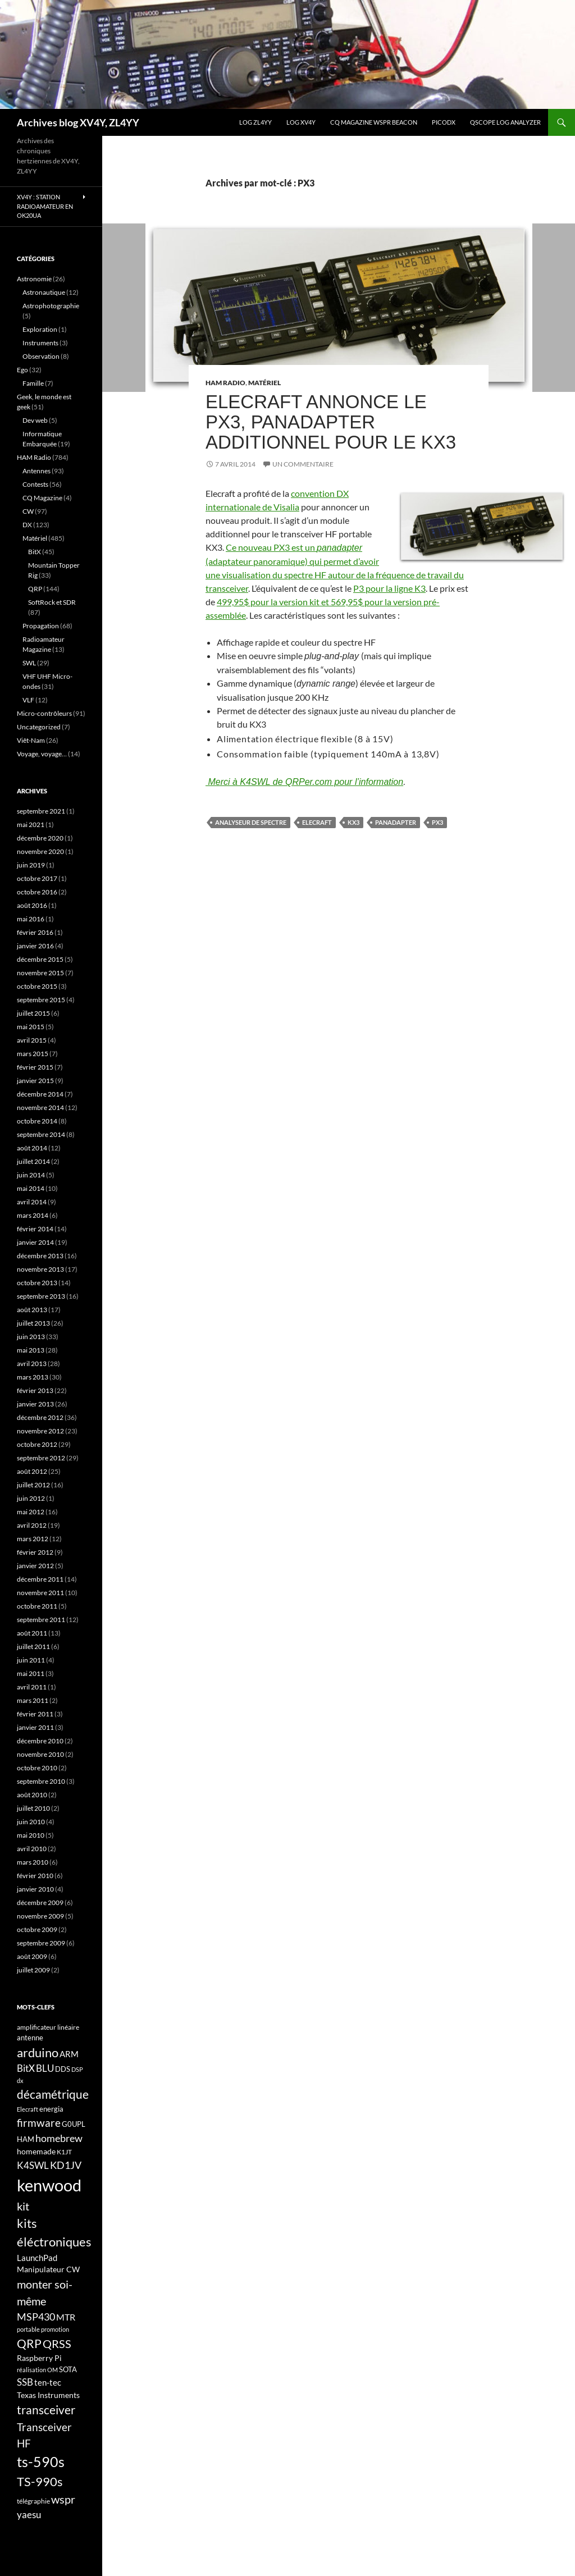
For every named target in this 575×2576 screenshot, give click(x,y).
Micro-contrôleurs (44, 713)
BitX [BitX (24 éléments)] (26, 2068)
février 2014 (35, 1229)
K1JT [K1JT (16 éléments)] (64, 2152)
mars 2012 (32, 1538)
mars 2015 (32, 1053)
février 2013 (35, 1390)
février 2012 (35, 1552)
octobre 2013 (37, 1282)
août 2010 (32, 1795)
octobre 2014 (37, 1121)
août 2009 (32, 1956)
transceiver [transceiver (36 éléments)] (46, 2410)
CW (28, 511)
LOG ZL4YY (255, 122)
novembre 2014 (40, 1107)
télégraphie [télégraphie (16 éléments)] (33, 2501)
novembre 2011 (40, 1592)
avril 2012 (32, 1525)
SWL (29, 663)
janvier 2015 (35, 1080)
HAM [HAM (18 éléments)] (25, 2139)
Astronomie (34, 279)
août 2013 (32, 1309)
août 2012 (32, 1471)
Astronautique (43, 292)
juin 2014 (31, 1175)
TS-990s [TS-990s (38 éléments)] (40, 2481)
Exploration (39, 329)
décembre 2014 (40, 1094)
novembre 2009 (40, 1916)
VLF (28, 700)
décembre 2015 (40, 959)
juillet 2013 (33, 1323)
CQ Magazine (42, 498)
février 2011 (35, 1714)
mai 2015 (30, 1026)
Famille (33, 383)
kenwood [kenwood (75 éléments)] (49, 2185)
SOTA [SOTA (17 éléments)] (68, 2369)
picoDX (443, 122)
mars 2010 (32, 1862)
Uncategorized (39, 727)
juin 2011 (31, 1660)
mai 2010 (30, 1835)
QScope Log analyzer (505, 122)
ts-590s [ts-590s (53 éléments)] (41, 2461)
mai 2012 (30, 1512)
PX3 (437, 822)
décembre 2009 (40, 1902)
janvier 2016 (35, 946)
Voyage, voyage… (42, 754)
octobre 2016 (37, 892)
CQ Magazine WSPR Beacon (373, 122)
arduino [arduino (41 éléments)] (37, 2052)
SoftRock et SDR (52, 602)
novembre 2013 (40, 1269)
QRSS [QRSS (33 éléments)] (57, 2343)
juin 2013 (31, 1336)
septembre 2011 (41, 1619)
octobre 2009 (37, 1929)
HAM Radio (225, 382)
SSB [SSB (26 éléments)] (25, 2382)
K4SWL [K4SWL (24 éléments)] (33, 2165)
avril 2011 (32, 1687)
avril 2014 (32, 1202)
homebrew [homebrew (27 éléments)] (59, 2138)
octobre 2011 (37, 1606)
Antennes (36, 471)
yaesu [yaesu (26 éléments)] (29, 2514)
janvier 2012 (35, 1565)
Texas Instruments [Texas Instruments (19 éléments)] (48, 2395)
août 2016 (32, 905)
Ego (22, 370)
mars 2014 (32, 1215)
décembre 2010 (40, 1741)
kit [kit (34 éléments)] (23, 2206)
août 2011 (32, 1633)
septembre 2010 (41, 1781)
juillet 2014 (33, 1161)
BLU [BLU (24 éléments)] (45, 2068)
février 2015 (35, 1067)
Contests (35, 484)
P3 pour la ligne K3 (389, 588)
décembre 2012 (40, 1417)
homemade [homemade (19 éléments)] (36, 2151)
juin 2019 (31, 865)
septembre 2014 (41, 1134)
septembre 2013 (41, 1296)
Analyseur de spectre (250, 822)
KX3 (353, 822)
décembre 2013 (40, 1256)
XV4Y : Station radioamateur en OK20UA (45, 206)
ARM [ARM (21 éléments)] (69, 2054)
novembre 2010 (40, 1754)
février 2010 (35, 1875)
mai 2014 (30, 1188)
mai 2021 (30, 824)
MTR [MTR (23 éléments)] (65, 2317)
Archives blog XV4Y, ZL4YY (78, 122)
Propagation (40, 626)
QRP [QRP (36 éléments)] (29, 2343)
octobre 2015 (37, 986)
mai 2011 (30, 1673)
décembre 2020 (40, 838)
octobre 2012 (37, 1444)
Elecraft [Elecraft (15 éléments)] (27, 2109)
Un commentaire (303, 464)
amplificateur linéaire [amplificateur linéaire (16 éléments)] (48, 2027)
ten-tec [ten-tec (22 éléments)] (47, 2382)
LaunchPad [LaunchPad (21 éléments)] (37, 2258)
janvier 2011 (35, 1727)
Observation (41, 356)
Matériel (264, 382)
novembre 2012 (40, 1431)
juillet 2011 (33, 1646)
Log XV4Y (301, 122)
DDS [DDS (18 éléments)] (62, 2069)
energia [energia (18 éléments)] (51, 2108)
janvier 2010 (35, 1889)
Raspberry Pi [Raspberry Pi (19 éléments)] (39, 2358)
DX (27, 524)
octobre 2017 (37, 878)
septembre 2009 (41, 1943)
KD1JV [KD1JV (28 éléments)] (65, 2165)
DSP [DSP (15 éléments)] (77, 2069)
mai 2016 (30, 919)
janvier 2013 (35, 1404)
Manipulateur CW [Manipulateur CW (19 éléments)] (48, 2269)
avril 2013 (32, 1363)
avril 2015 (32, 1040)
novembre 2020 (40, 851)
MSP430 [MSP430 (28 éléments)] (36, 2316)
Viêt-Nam (31, 740)
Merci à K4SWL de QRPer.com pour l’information (304, 782)
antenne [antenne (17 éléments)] (30, 2037)
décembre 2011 (40, 1579)
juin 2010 (31, 1821)
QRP (35, 588)
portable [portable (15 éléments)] (28, 2329)
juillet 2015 (33, 1013)
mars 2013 (32, 1377)
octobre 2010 (37, 1768)
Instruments (40, 343)
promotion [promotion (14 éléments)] (55, 2329)
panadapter (395, 822)
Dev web (35, 420)
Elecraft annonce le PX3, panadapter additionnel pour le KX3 (331, 422)
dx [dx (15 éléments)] (20, 2080)
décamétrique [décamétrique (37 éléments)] (53, 2094)
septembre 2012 (41, 1458)
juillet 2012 (33, 1485)
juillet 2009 (33, 1970)
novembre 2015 (40, 973)
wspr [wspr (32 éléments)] (63, 2499)
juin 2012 (31, 1498)
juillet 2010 (33, 1808)
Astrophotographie (50, 306)
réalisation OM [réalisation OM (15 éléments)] (37, 2369)
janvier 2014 (35, 1242)
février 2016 (35, 932)
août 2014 (32, 1148)
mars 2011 (32, 1700)
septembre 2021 (41, 811)
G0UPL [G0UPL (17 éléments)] (73, 2124)
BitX (34, 551)
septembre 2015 (41, 999)
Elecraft (317, 822)
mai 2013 (30, 1350)
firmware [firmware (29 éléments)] (39, 2123)
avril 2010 (32, 1848)
